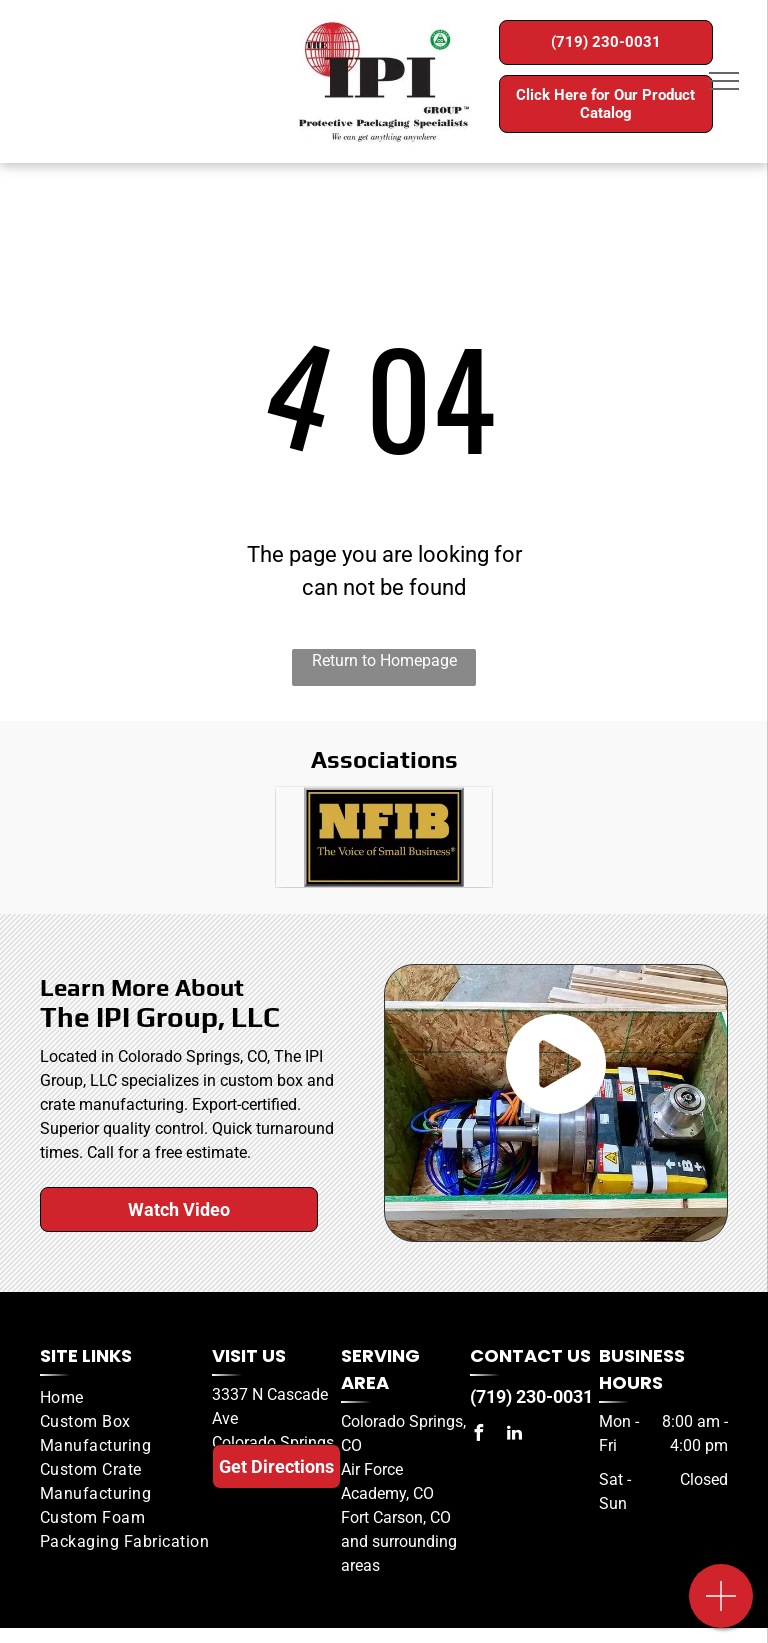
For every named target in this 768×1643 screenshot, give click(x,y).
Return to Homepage (384, 660)
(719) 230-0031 (531, 1396)
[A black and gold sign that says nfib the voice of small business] (384, 837)
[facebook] (478, 1435)
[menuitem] (126, 1398)
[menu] (724, 81)
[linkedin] (514, 1435)
